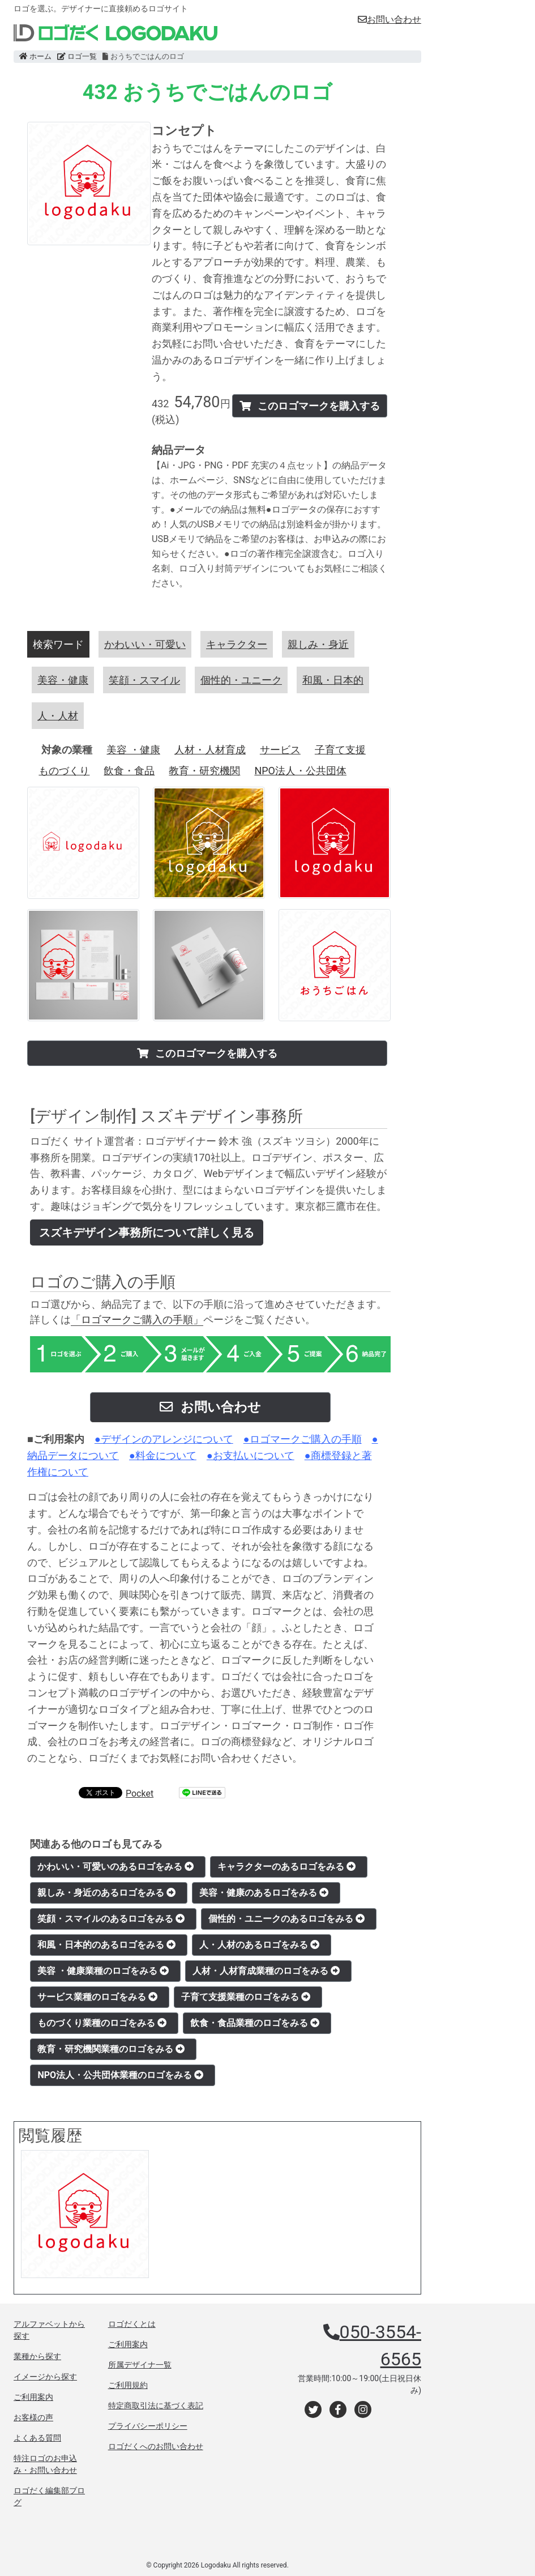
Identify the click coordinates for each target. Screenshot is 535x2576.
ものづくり (63, 771)
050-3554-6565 (380, 2345)
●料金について (162, 1455)
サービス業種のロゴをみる (97, 1996)
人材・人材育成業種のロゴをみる (266, 1970)
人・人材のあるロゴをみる (259, 1944)
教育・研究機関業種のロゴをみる (111, 2049)
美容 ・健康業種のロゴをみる (103, 1970)
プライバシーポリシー (147, 2425)
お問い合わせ (389, 19)
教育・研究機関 (204, 771)
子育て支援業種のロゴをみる (245, 1996)
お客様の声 (33, 2417)
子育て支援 (340, 750)
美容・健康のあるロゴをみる (263, 1892)
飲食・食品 (129, 771)
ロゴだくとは (132, 2323)
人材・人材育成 (210, 750)
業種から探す (37, 2356)
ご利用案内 (33, 2397)
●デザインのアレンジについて (164, 1439)
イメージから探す (45, 2376)
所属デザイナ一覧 (140, 2364)
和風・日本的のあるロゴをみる (106, 1944)
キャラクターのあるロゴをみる (286, 1866)
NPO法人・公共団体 (300, 771)
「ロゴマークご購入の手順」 (137, 1319)
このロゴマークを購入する (309, 406)
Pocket (139, 1793)
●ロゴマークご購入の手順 (302, 1439)
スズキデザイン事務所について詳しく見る (146, 1232)
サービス (280, 750)
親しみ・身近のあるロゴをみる (106, 1892)
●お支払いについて (250, 1455)
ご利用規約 (128, 2385)
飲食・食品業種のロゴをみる (254, 2023)
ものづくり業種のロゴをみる (101, 2023)
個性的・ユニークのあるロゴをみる (286, 1918)
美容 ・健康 (133, 750)
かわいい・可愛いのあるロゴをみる (115, 1866)
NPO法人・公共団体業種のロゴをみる (120, 2075)
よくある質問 (37, 2437)
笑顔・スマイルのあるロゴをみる (111, 1918)
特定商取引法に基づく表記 (155, 2405)
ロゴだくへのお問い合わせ (155, 2446)
